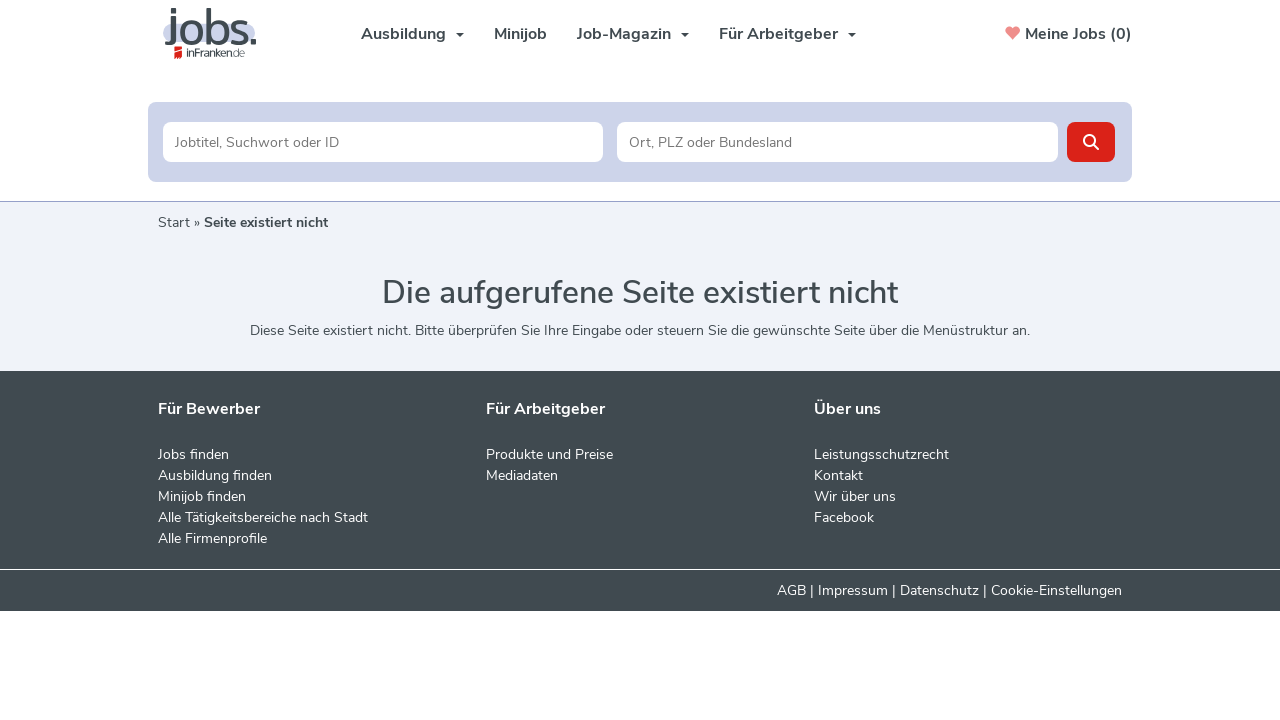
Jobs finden (193, 454)
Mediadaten (522, 475)
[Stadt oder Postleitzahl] (837, 142)
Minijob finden (202, 496)
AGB (791, 590)
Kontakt (838, 475)
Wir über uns (855, 496)
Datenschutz (939, 590)
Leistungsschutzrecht (881, 454)
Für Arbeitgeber (787, 34)
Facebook (844, 517)
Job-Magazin (633, 34)
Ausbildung (412, 34)
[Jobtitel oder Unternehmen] (383, 142)
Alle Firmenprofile (212, 538)
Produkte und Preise (549, 454)
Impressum (853, 590)
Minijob (520, 34)
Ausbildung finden (215, 475)
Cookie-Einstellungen (1056, 590)
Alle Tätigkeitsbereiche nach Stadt (263, 517)
